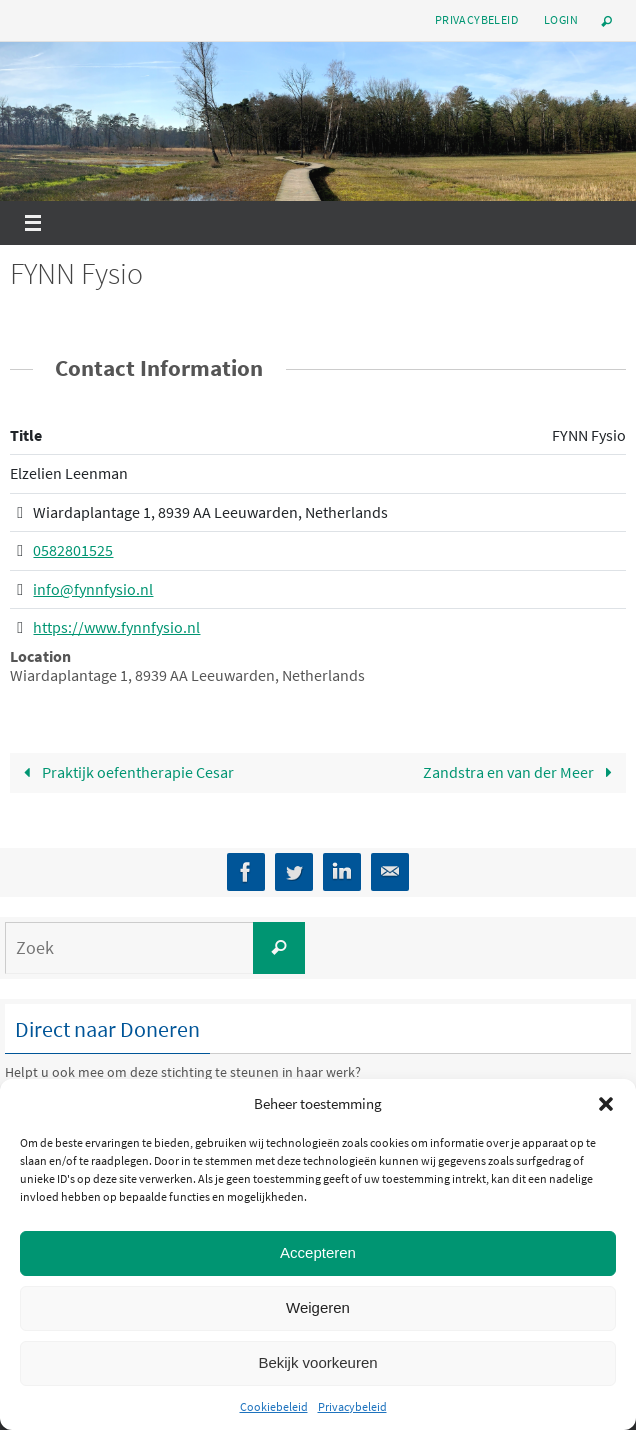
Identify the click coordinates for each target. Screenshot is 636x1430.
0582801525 (73, 550)
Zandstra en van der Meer (521, 772)
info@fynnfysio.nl (93, 588)
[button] (606, 1104)
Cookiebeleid (274, 1406)
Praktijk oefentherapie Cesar (125, 772)
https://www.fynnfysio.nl (116, 627)
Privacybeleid (352, 1406)
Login (561, 19)
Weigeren (318, 1307)
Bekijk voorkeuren (317, 1362)
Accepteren (318, 1252)
